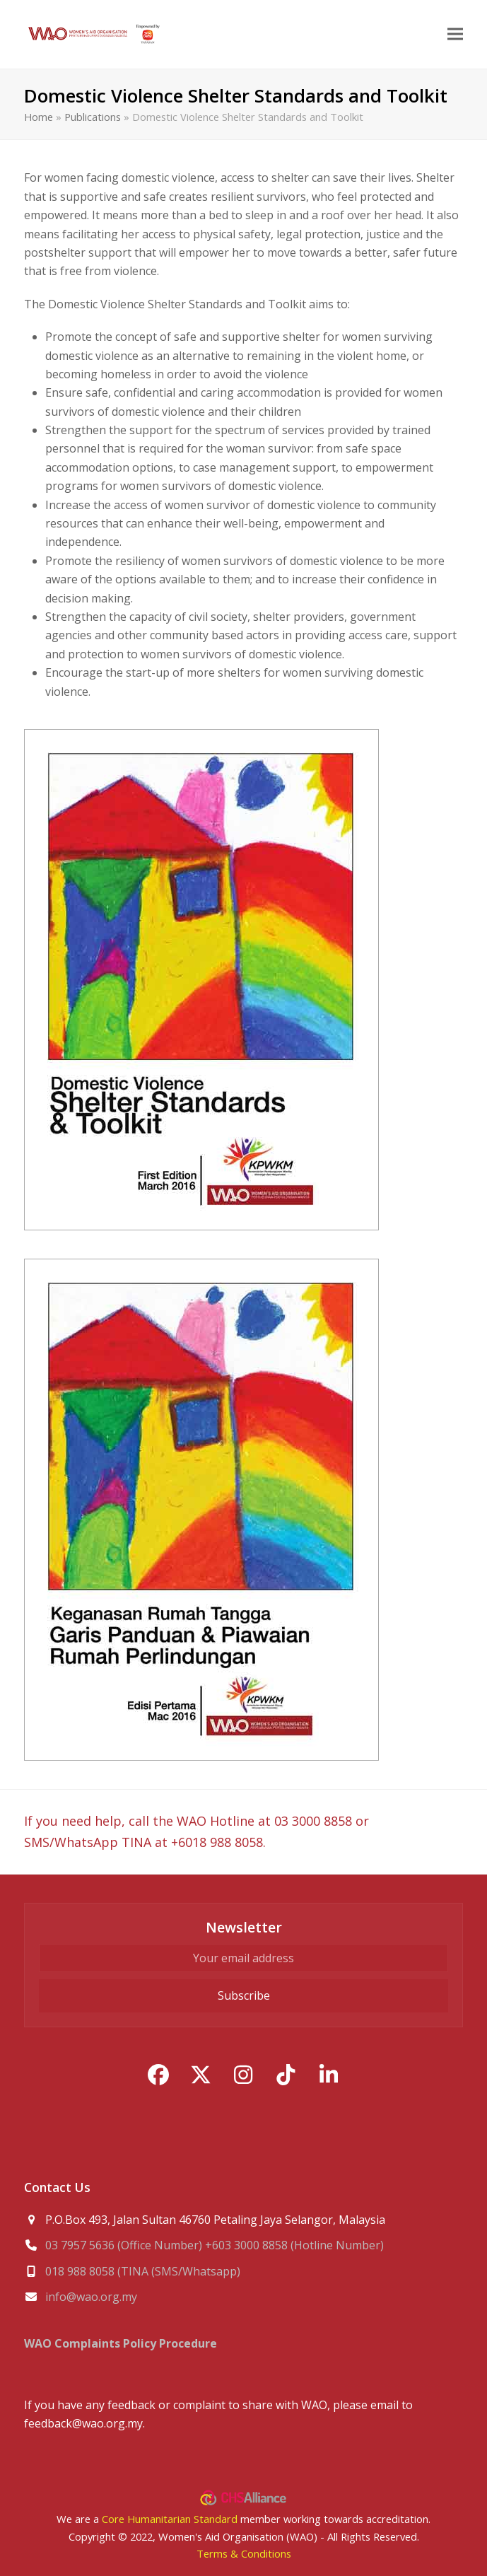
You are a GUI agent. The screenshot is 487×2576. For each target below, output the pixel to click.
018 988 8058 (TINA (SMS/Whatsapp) (142, 2271)
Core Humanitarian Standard (169, 2519)
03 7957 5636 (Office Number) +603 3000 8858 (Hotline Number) (214, 2245)
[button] (455, 34)
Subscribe (244, 1995)
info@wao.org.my (91, 2296)
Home (38, 117)
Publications (92, 117)
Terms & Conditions (243, 2553)
